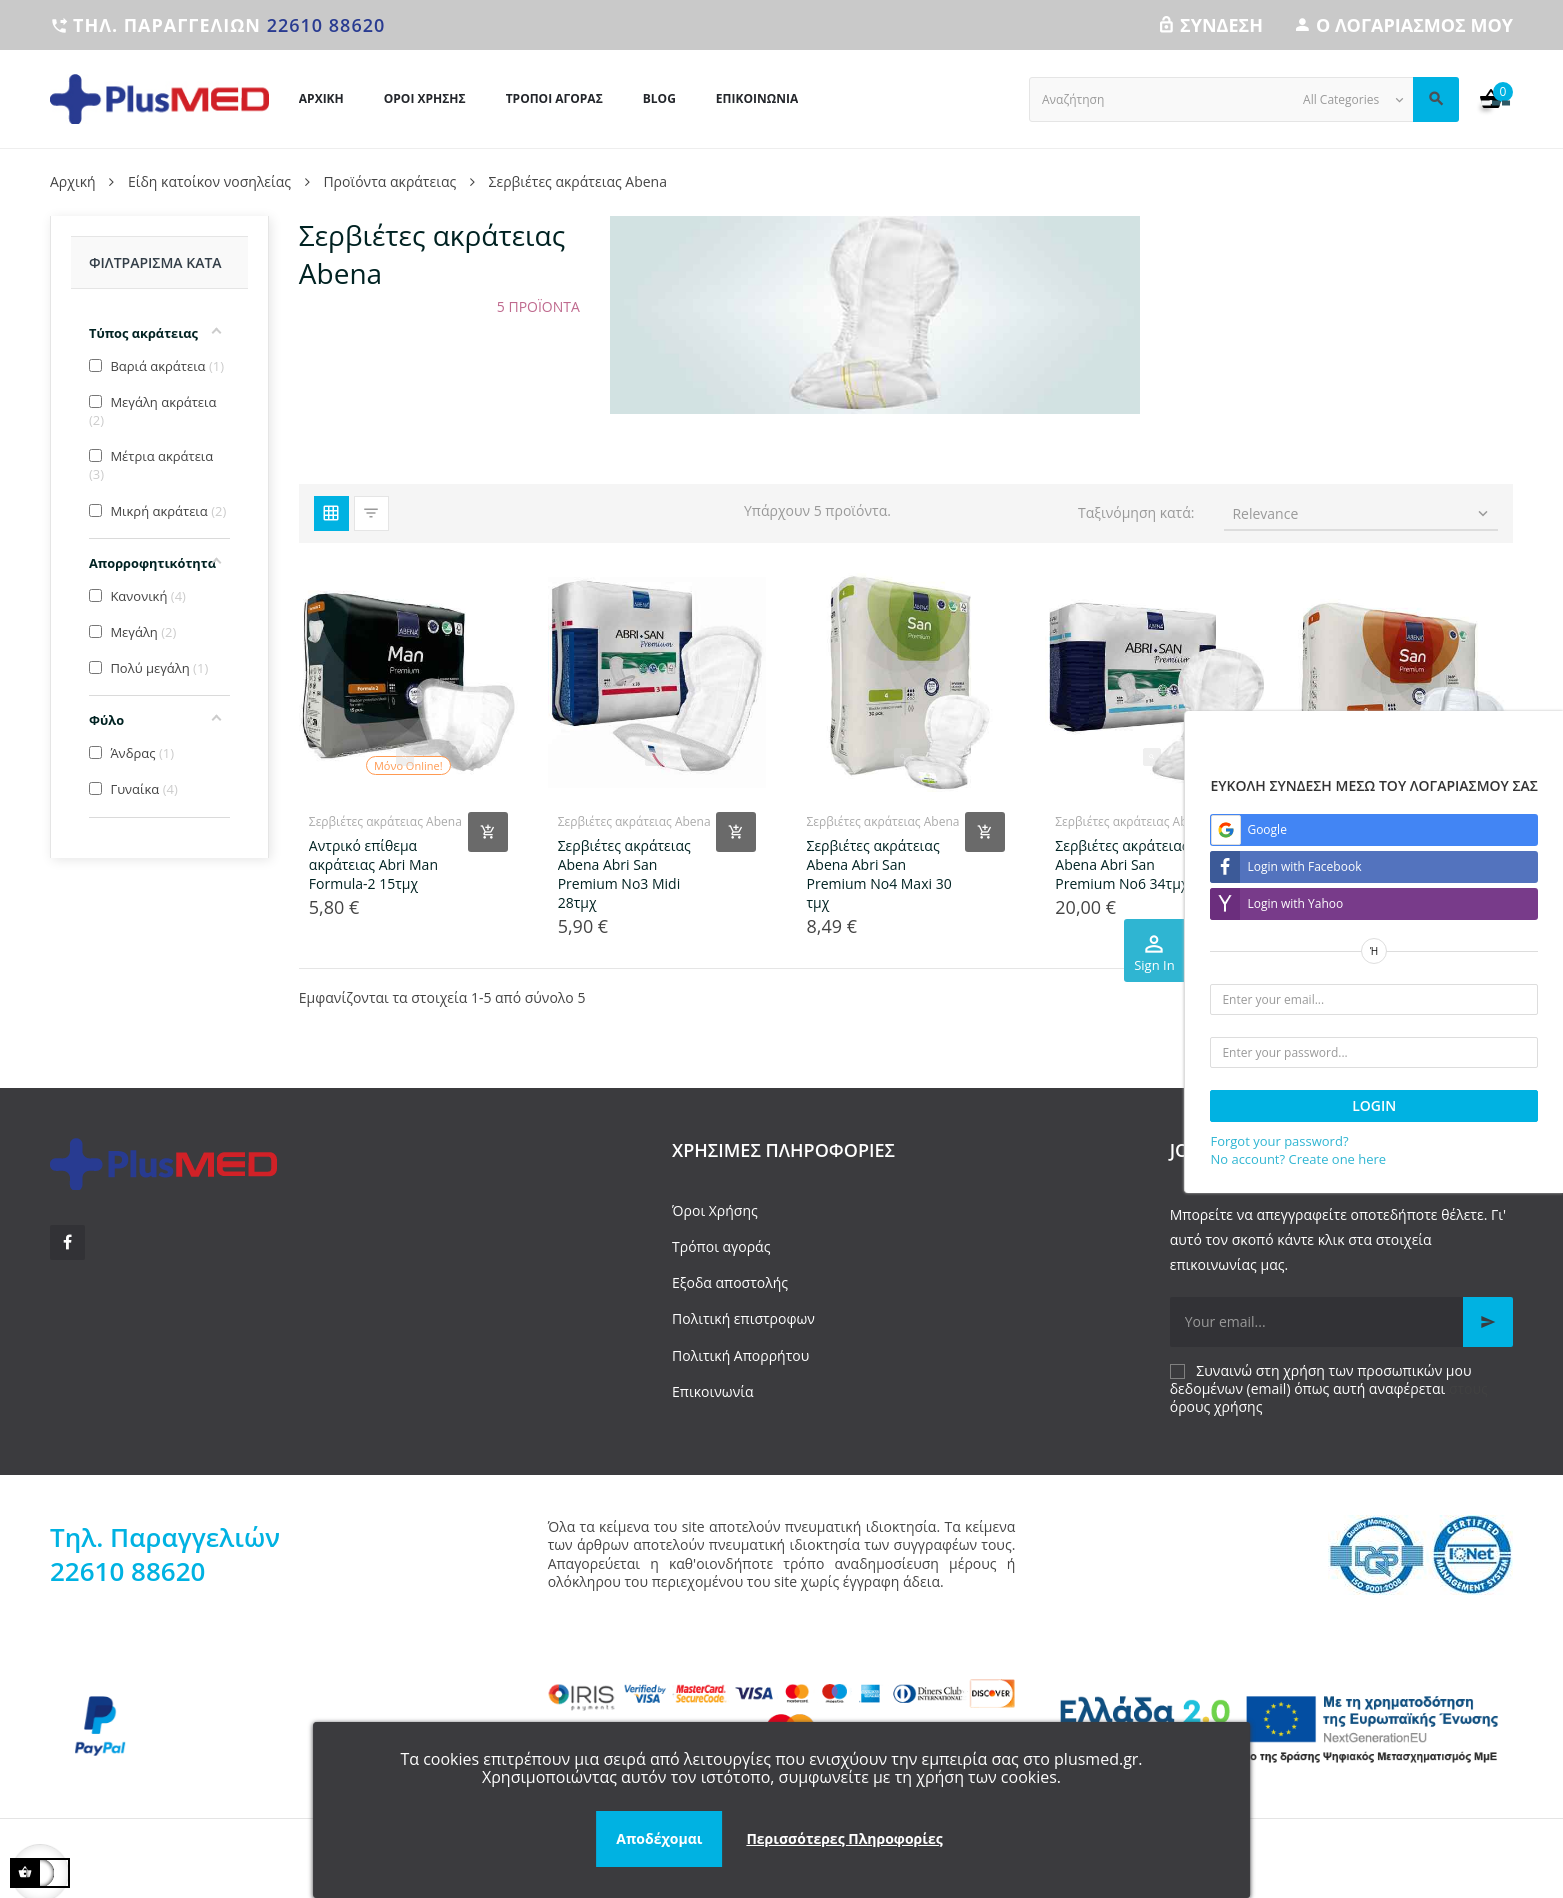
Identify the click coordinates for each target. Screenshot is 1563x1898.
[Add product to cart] (488, 832)
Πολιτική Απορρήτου (740, 1355)
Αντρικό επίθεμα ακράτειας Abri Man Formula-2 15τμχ (373, 864)
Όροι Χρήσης (715, 1210)
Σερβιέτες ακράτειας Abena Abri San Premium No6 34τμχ (1121, 864)
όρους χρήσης (1216, 1406)
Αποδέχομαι (659, 1838)
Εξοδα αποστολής (730, 1282)
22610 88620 (326, 25)
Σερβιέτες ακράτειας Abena (385, 821)
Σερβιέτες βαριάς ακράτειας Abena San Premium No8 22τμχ (1373, 864)
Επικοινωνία (712, 1391)
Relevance (1362, 513)
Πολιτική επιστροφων (743, 1318)
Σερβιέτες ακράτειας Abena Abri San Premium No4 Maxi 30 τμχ (878, 874)
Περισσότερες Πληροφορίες (844, 1838)
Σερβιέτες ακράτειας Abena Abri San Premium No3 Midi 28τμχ (624, 874)
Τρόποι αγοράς (721, 1246)
